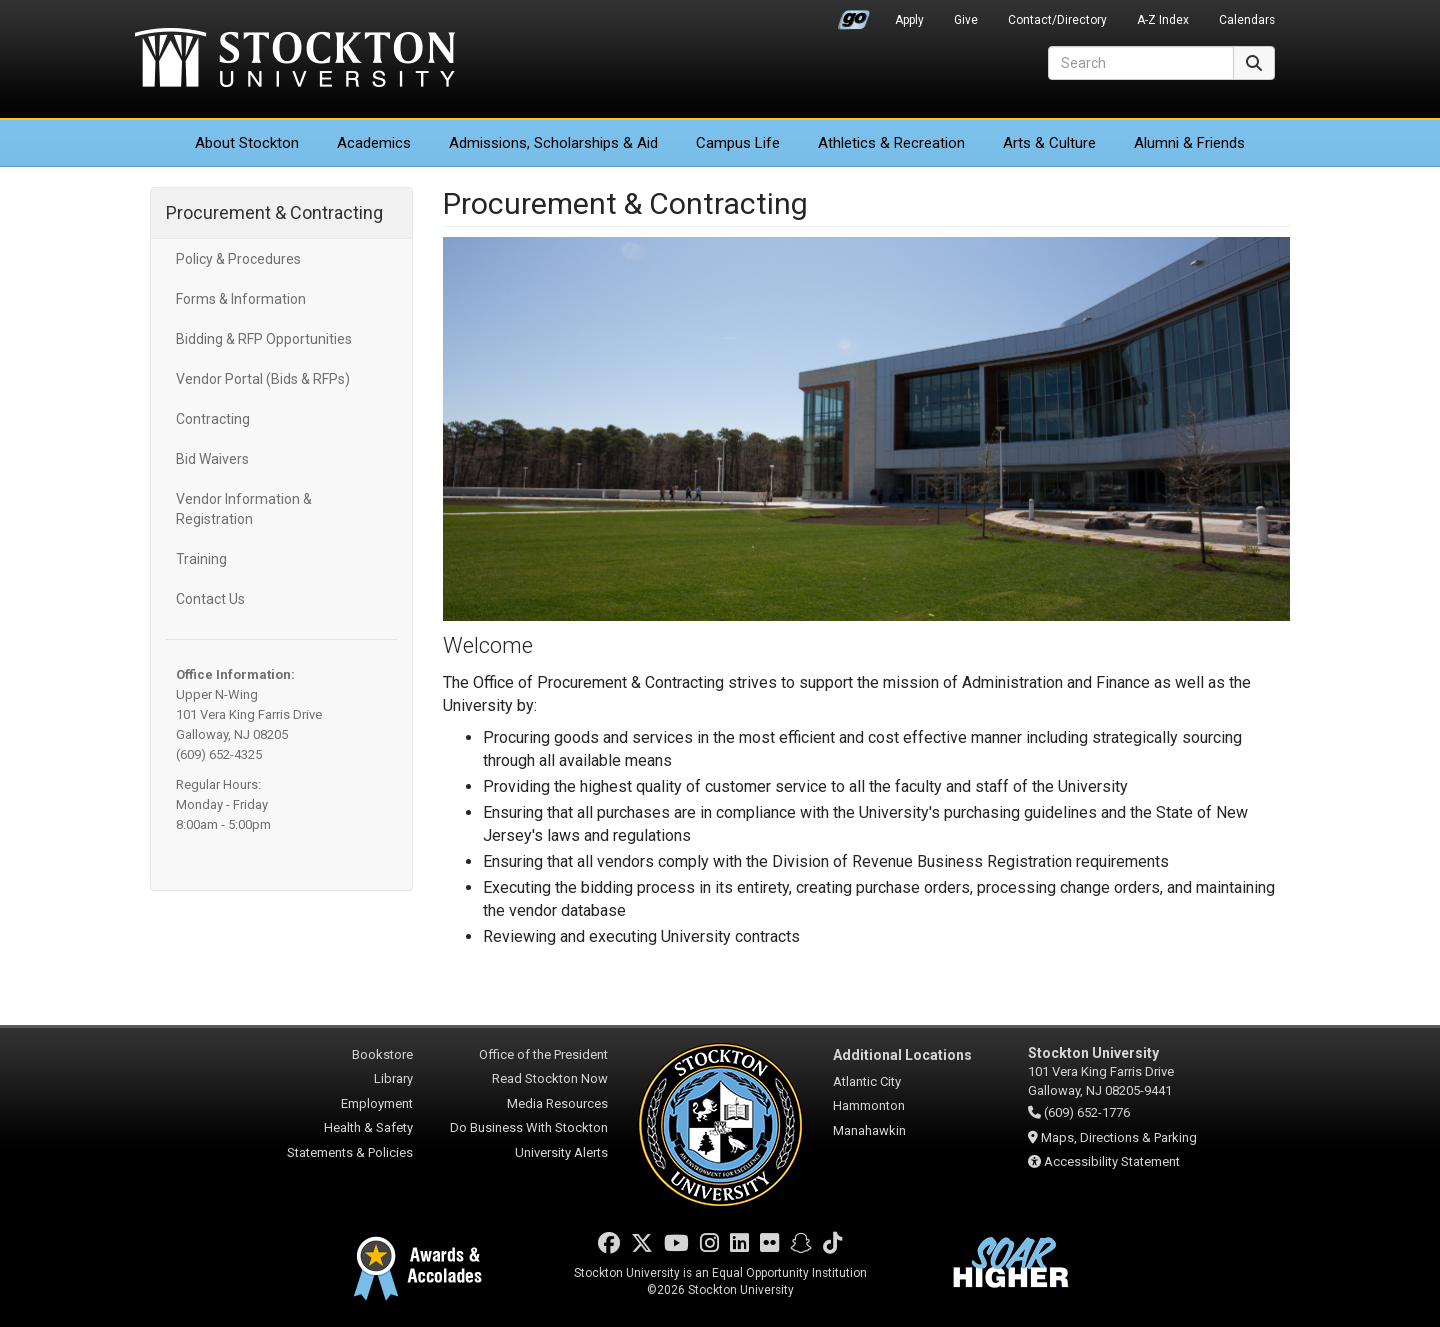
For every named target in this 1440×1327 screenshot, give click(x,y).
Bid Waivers (212, 459)
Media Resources (557, 1103)
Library (393, 1078)
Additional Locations (902, 1055)
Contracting (213, 419)
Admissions (553, 143)
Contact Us (210, 599)
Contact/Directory (1057, 20)
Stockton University (295, 60)
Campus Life (738, 143)
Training (201, 559)
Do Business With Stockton (529, 1127)
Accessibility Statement (1112, 1161)
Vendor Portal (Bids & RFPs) (263, 379)
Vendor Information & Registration (244, 509)
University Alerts (561, 1152)
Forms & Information (241, 299)
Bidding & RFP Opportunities (264, 339)
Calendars (1247, 20)
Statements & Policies (350, 1152)
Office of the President (543, 1054)
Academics (374, 143)
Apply (909, 20)
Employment (377, 1103)
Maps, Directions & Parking (1119, 1137)
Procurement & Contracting (274, 212)
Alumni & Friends (1189, 143)
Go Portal (854, 15)
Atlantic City (867, 1081)
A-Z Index (1163, 20)
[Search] (1141, 63)
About (247, 143)
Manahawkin (869, 1130)
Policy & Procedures (238, 259)
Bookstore (382, 1054)
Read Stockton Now (550, 1078)
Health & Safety (368, 1127)
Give (966, 20)
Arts (1049, 143)
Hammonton (869, 1105)
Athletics (891, 143)
